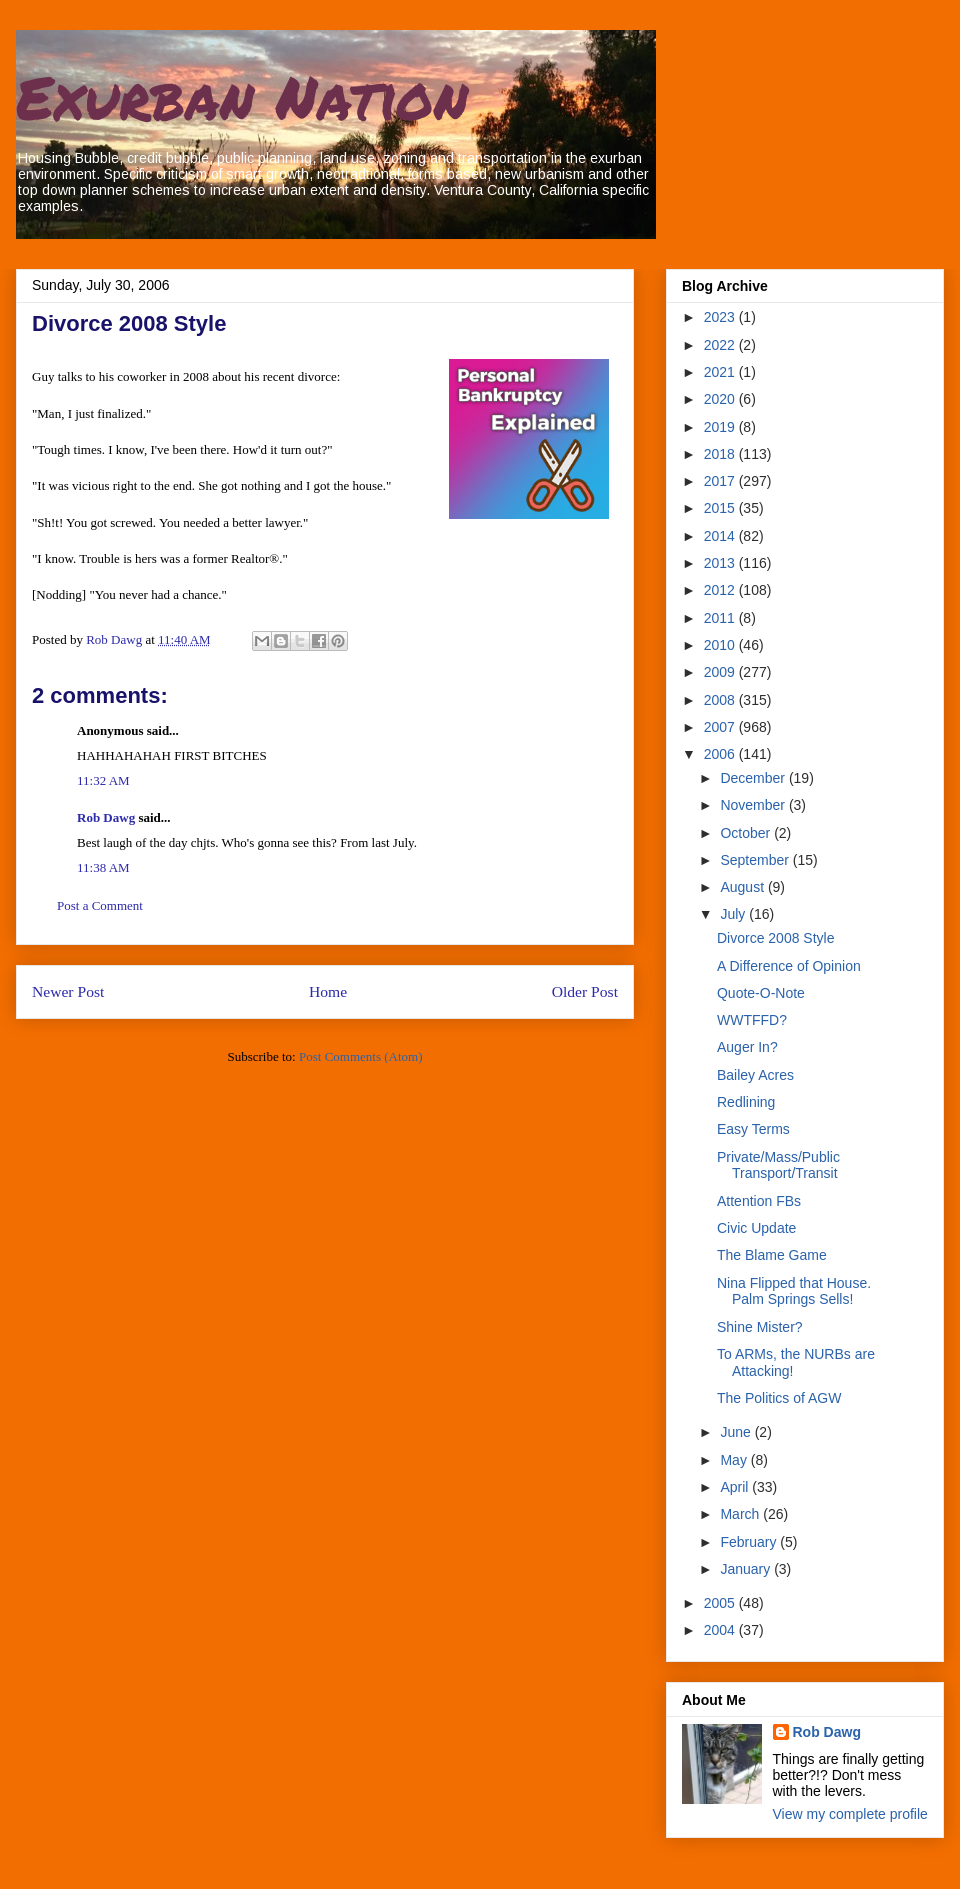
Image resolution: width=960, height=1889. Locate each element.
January (747, 1569)
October (747, 833)
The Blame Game (772, 1255)
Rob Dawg (106, 817)
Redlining (746, 1102)
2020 (721, 399)
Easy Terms (753, 1129)
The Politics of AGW (779, 1398)
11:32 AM (103, 780)
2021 (721, 372)
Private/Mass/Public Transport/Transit (778, 1165)
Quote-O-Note (761, 993)
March (741, 1514)
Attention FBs (759, 1201)
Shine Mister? (760, 1327)
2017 (721, 481)
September (756, 860)
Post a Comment (100, 905)
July (734, 914)
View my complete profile (850, 1814)
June (737, 1432)
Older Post (585, 991)
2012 (721, 590)
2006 (721, 754)
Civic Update (756, 1228)
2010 (721, 645)
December (754, 778)
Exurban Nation (242, 96)
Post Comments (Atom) (361, 1056)
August (743, 887)
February (750, 1542)
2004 (721, 1630)
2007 (721, 727)
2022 (721, 345)
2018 (721, 454)
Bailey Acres (755, 1075)
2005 (721, 1603)
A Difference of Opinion (789, 966)
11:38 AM (103, 867)
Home (328, 991)
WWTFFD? (752, 1020)
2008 (721, 700)
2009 (721, 672)
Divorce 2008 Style (776, 938)
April (736, 1487)
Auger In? (747, 1047)
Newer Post (68, 991)
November (754, 805)
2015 (721, 508)
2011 (721, 618)
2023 (721, 317)
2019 (721, 427)
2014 (721, 536)
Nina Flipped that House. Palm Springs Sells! (794, 1291)
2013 (721, 563)
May (735, 1460)
